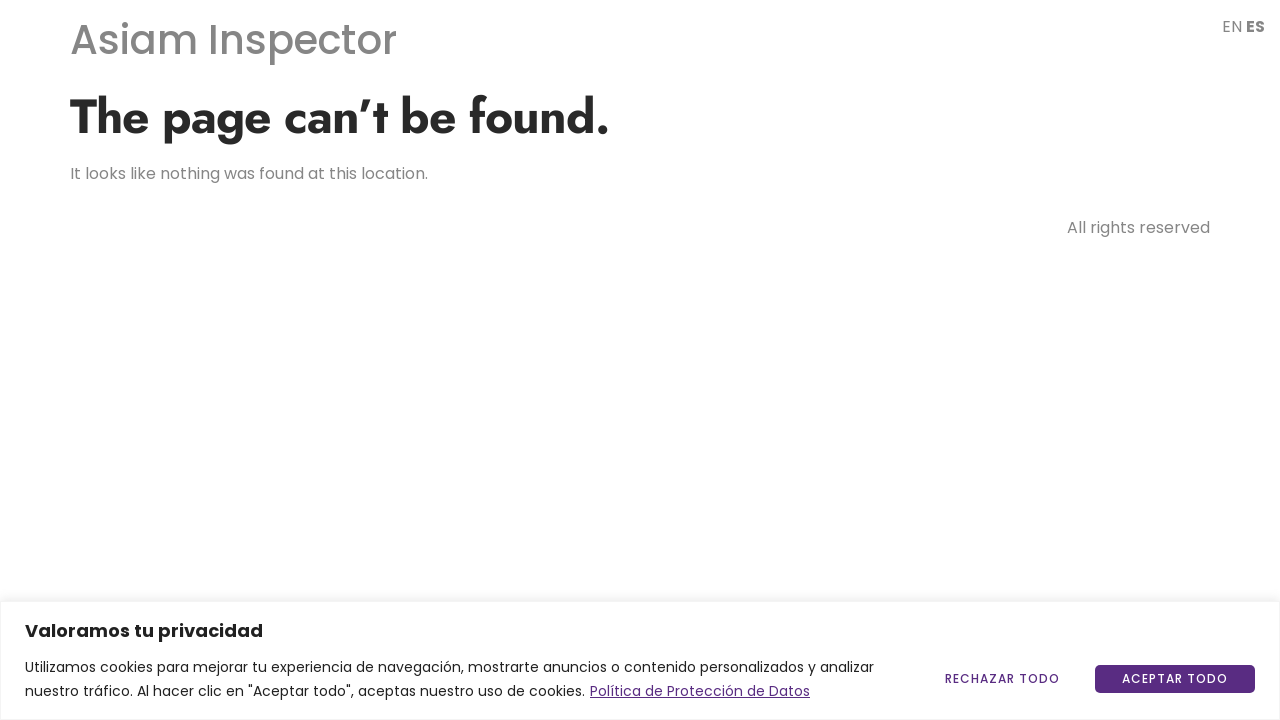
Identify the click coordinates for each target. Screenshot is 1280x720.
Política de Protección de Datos (700, 691)
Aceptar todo (1175, 678)
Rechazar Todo (1002, 678)
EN (1232, 26)
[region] (640, 660)
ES (1255, 26)
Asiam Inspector (233, 40)
